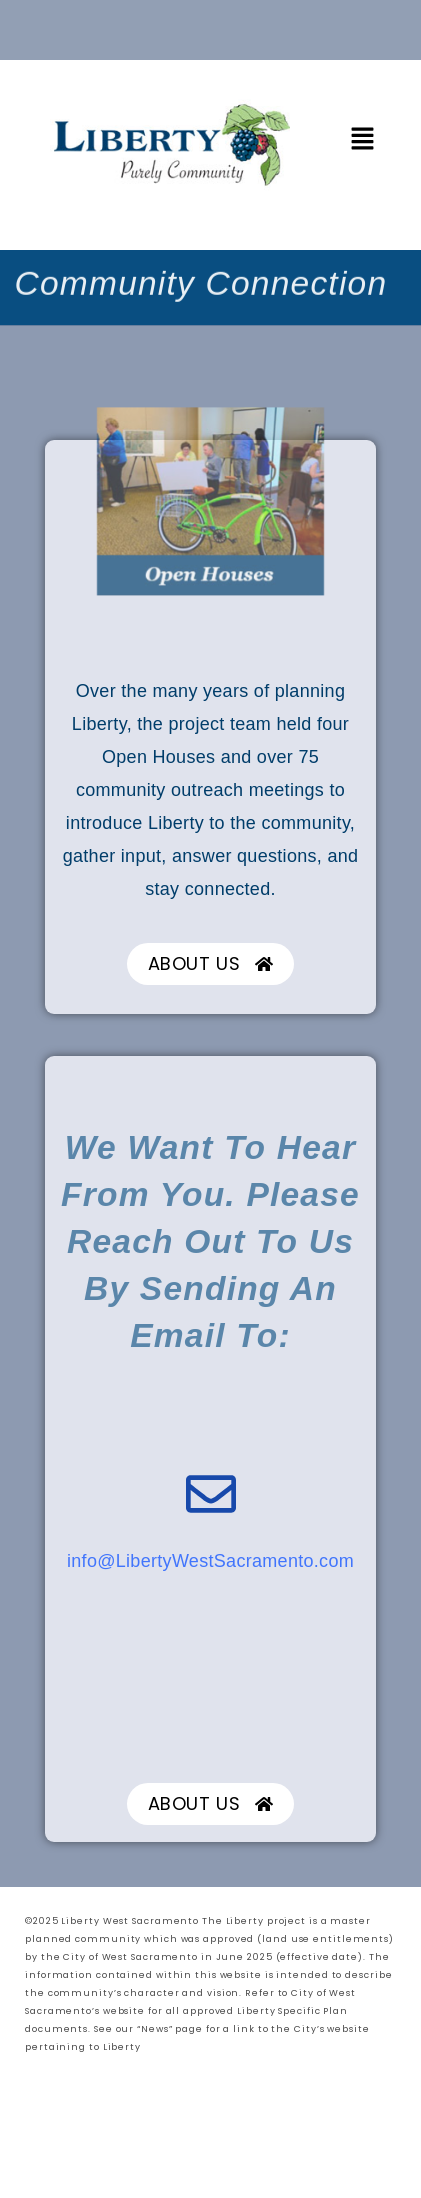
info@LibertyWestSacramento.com (210, 1561)
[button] (363, 139)
